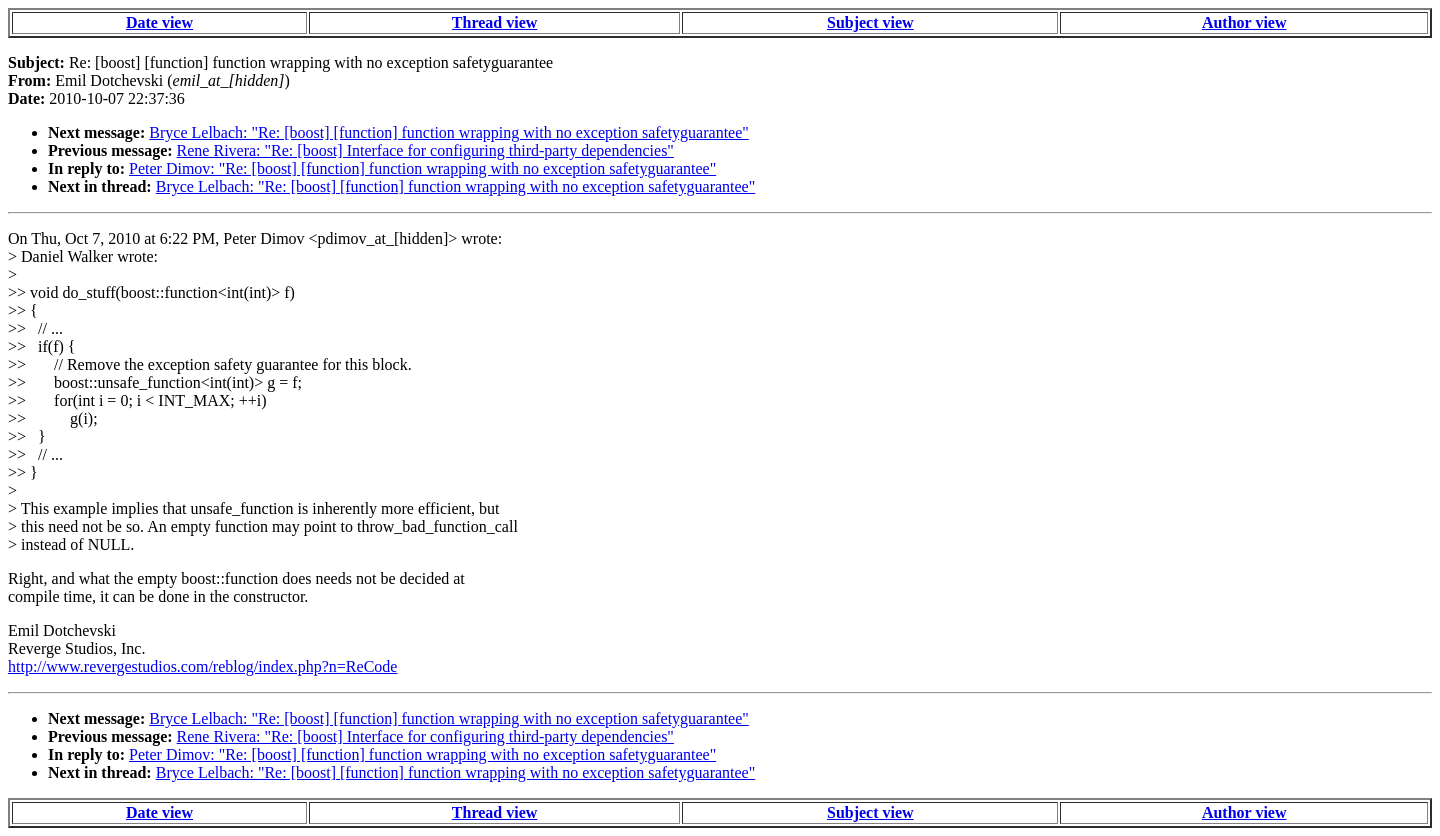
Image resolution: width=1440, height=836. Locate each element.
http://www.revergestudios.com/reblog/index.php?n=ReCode (202, 666)
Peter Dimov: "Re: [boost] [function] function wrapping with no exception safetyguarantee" (422, 168)
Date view (159, 22)
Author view (1244, 22)
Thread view (494, 22)
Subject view (870, 22)
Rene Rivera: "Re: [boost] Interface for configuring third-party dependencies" (425, 150)
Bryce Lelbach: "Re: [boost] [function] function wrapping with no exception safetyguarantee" (449, 132)
